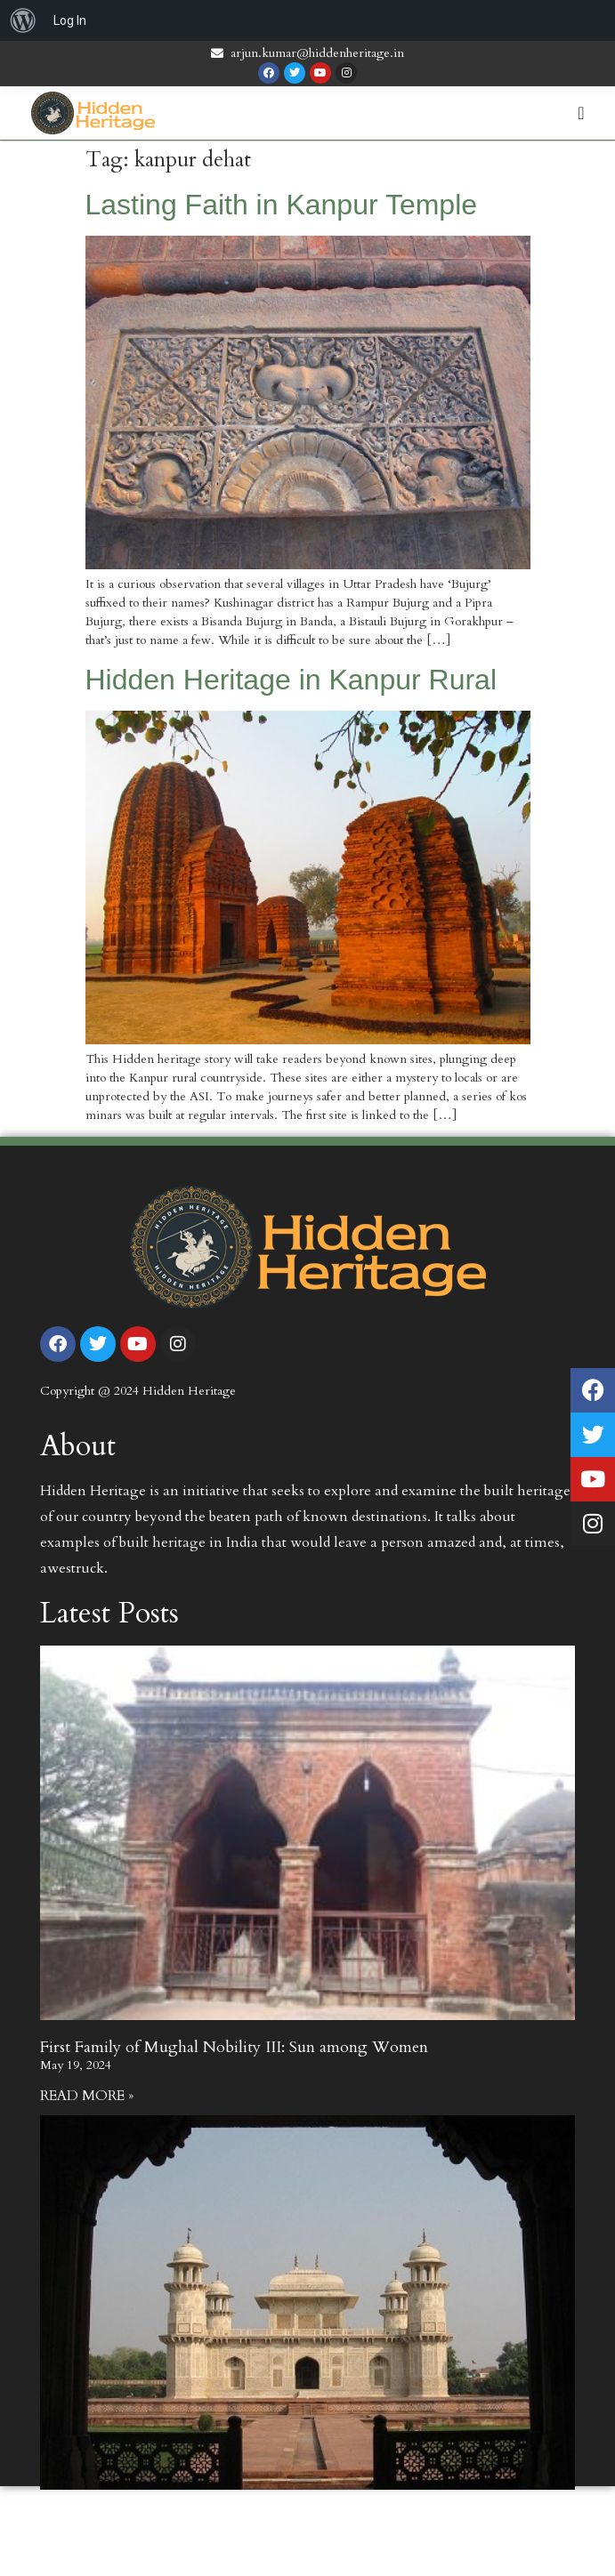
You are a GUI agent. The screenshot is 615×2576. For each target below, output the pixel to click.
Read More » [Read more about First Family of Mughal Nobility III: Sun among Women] (87, 2095)
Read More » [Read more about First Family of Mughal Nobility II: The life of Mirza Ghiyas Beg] (87, 2565)
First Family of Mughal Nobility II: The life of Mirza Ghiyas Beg (261, 2517)
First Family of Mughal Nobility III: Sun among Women (234, 2047)
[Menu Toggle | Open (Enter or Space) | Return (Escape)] (581, 113)
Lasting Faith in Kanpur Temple (281, 205)
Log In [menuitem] (69, 20)
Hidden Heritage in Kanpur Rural (291, 680)
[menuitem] (23, 20)
